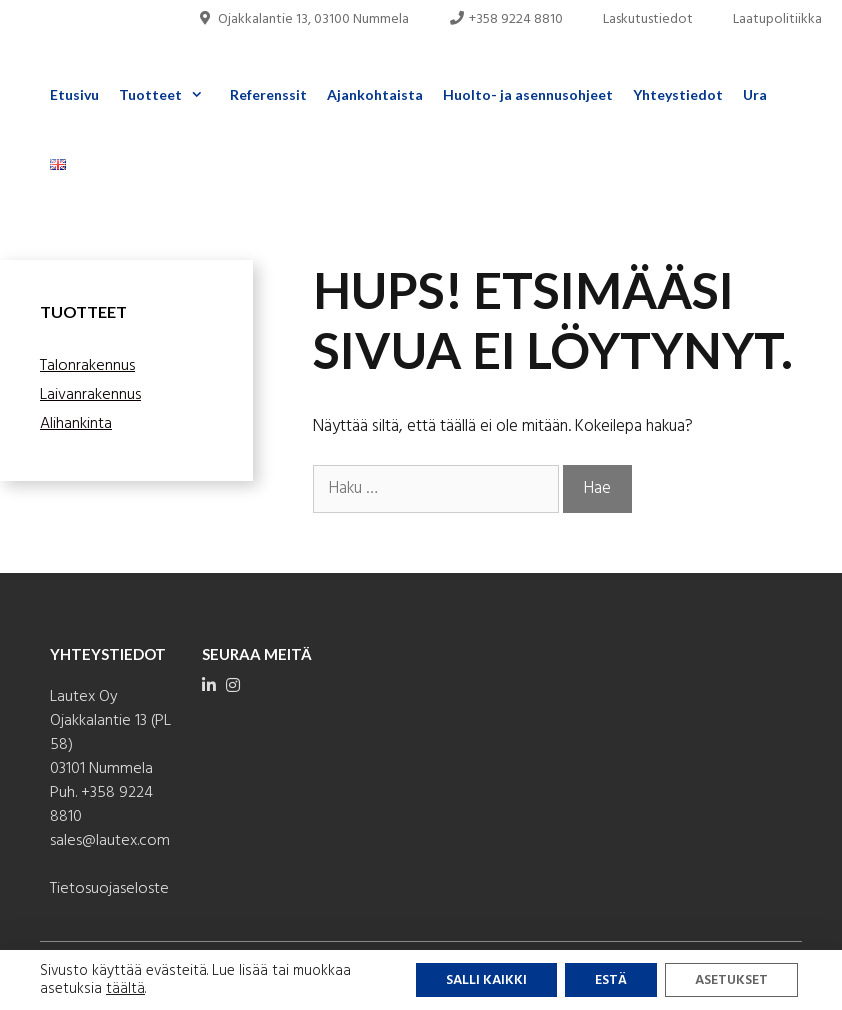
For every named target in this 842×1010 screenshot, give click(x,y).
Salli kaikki (486, 980)
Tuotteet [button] (169, 95)
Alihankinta (76, 424)
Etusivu (74, 94)
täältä (125, 989)
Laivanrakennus (90, 395)
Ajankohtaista (375, 94)
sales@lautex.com (110, 841)
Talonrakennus (87, 366)
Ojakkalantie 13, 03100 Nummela (303, 19)
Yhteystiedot (678, 94)
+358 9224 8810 (506, 19)
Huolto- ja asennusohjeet (528, 94)
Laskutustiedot (648, 19)
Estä (611, 980)
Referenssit (268, 94)
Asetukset (731, 980)
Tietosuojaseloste (109, 889)
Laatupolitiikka (777, 19)
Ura (755, 94)
